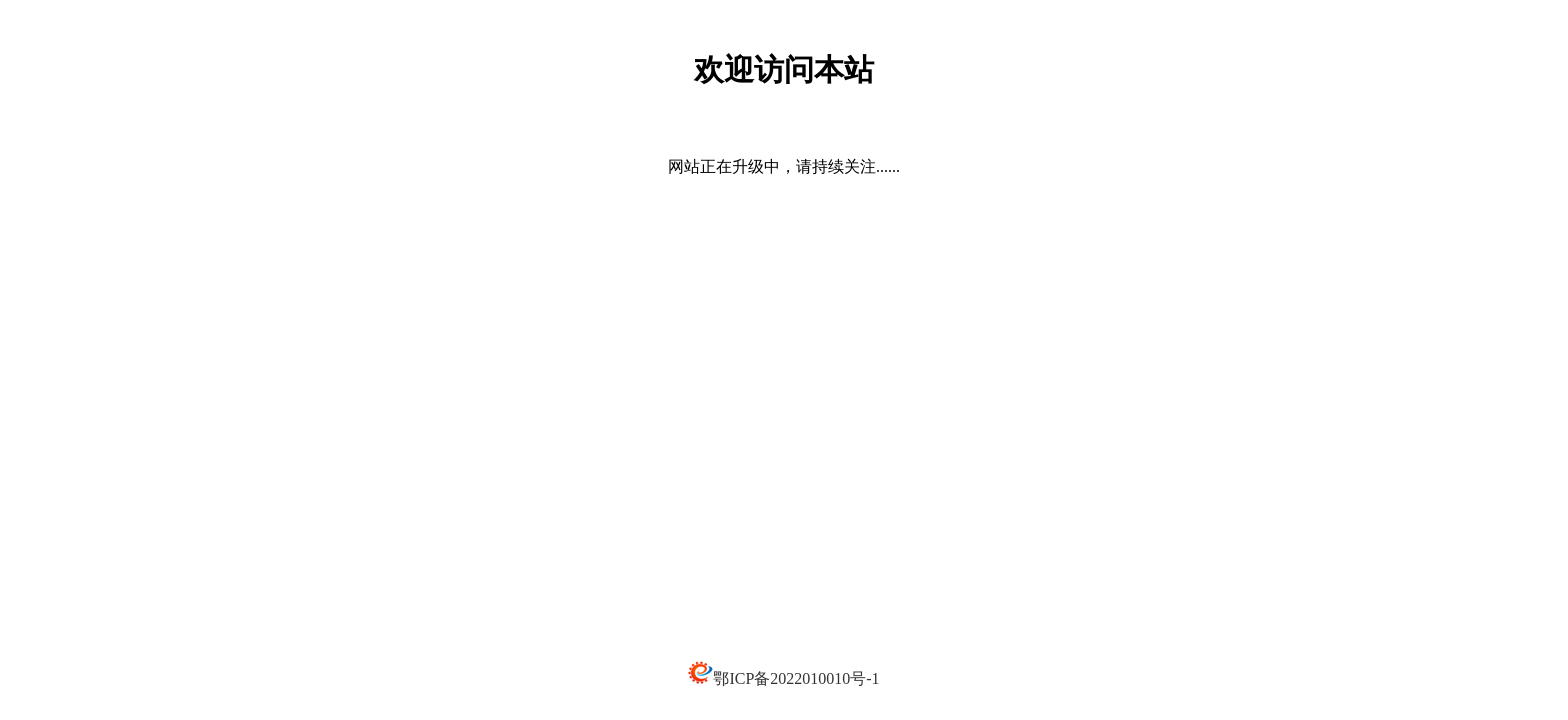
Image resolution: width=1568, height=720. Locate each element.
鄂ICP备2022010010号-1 (796, 678)
